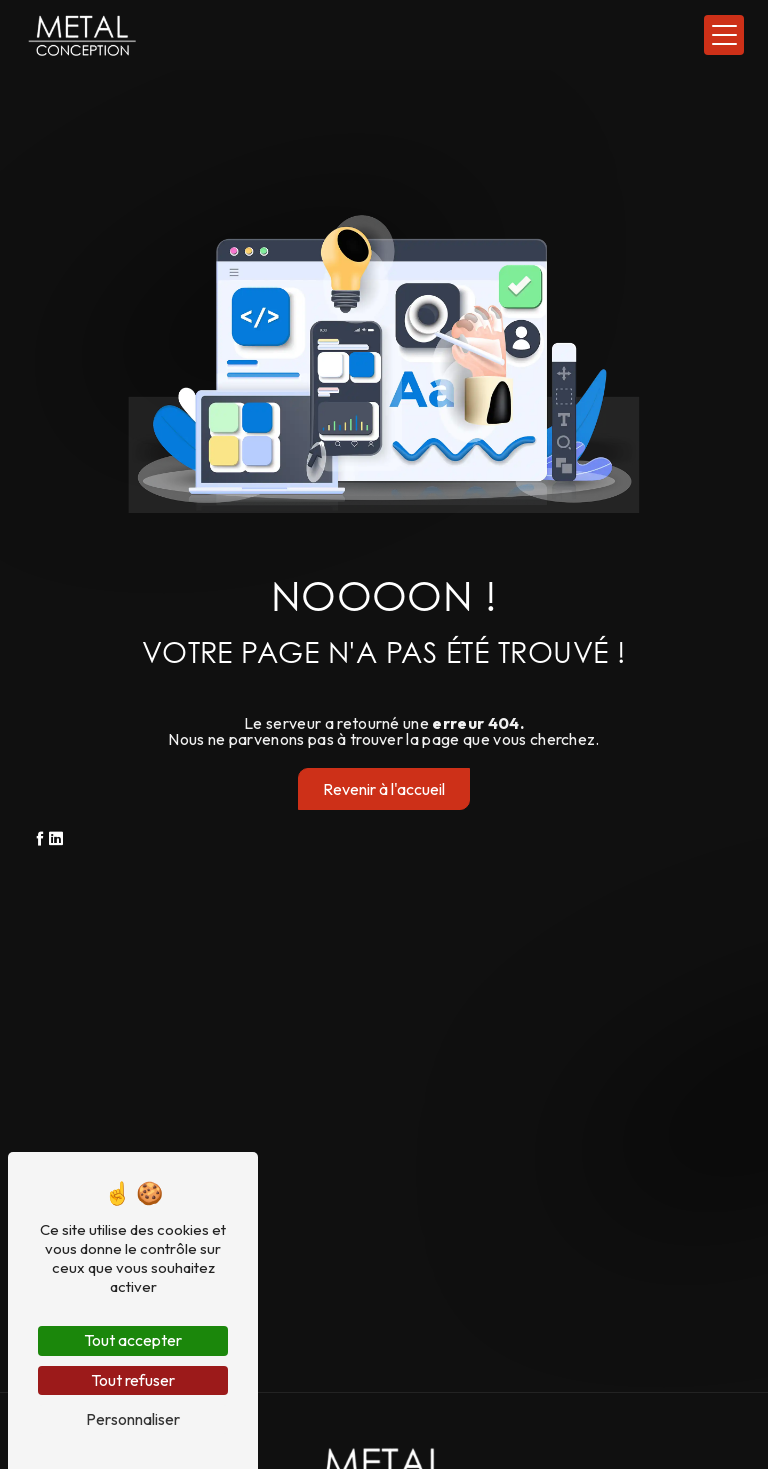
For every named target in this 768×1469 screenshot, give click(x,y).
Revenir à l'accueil (384, 789)
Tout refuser (133, 1380)
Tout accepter (133, 1340)
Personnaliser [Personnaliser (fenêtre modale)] (133, 1419)
